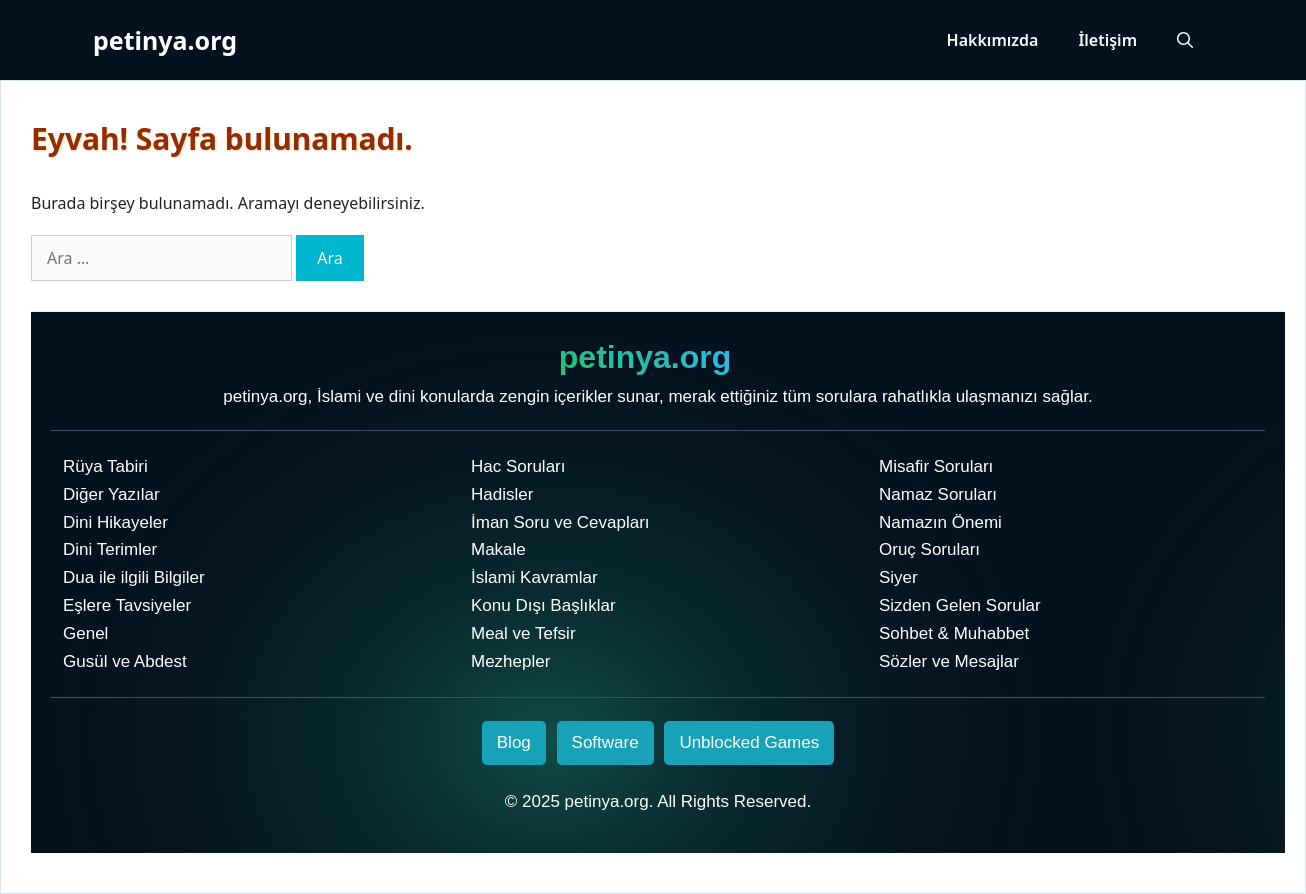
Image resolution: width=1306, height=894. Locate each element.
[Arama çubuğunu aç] (1185, 40)
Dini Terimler (110, 549)
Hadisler (502, 494)
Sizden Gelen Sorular (960, 605)
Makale (498, 549)
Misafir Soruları (936, 466)
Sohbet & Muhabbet (954, 633)
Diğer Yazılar (111, 494)
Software (605, 742)
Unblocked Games (749, 742)
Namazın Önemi (940, 522)
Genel (85, 633)
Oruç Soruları (929, 549)
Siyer (898, 577)
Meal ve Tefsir (523, 633)
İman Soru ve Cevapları (560, 522)
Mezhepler (510, 661)
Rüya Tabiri (105, 466)
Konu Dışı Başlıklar (543, 605)
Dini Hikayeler (115, 522)
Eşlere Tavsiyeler (127, 605)
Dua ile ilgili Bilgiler (134, 577)
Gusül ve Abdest (125, 661)
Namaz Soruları (938, 494)
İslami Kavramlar (534, 577)
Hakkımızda (993, 40)
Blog (514, 742)
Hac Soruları (518, 466)
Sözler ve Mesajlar (949, 661)
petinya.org (165, 40)
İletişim (1107, 40)
